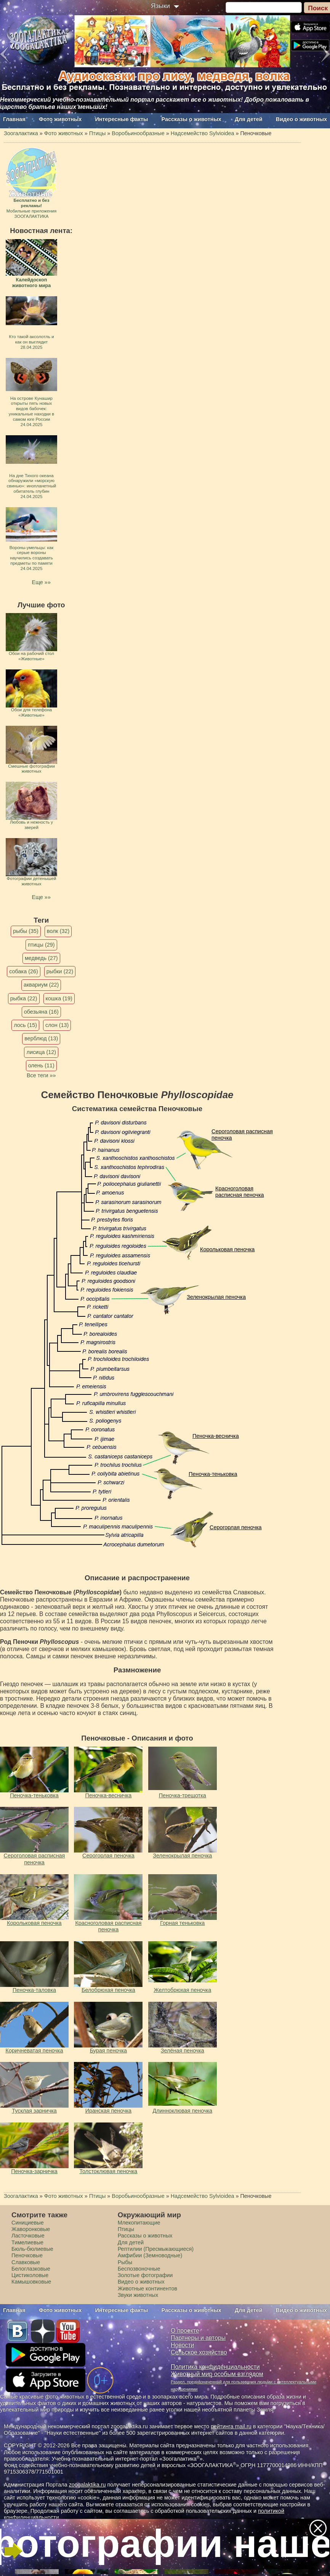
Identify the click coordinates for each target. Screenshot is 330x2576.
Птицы (126, 2229)
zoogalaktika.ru (87, 2485)
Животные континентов (147, 2288)
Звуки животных (138, 2295)
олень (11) (41, 1065)
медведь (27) (41, 958)
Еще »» (41, 582)
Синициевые (27, 2223)
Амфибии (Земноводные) (150, 2255)
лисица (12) (41, 1052)
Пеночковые (27, 2255)
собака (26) (23, 971)
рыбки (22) (60, 971)
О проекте (185, 2330)
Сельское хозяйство (199, 2352)
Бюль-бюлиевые (32, 2249)
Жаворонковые (30, 2229)
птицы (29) (41, 945)
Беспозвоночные (139, 2269)
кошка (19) (59, 998)
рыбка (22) (23, 998)
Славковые (25, 2262)
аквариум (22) (41, 985)
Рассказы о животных (191, 119)
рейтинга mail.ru (231, 2426)
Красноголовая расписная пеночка (239, 1191)
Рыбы (125, 2262)
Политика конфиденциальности (215, 2367)
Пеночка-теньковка (213, 1474)
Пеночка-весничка (215, 1436)
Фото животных (60, 119)
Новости (182, 2345)
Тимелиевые (27, 2242)
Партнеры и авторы (198, 2338)
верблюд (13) (41, 1038)
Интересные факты (121, 119)
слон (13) (57, 1025)
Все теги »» (41, 1075)
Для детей (249, 119)
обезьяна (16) (41, 1012)
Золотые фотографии (145, 2275)
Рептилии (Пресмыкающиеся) (156, 2249)
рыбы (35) (25, 931)
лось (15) (25, 1025)
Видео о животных (301, 119)
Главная (14, 119)
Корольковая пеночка (227, 1249)
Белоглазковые (30, 2269)
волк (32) (58, 931)
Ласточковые (28, 2236)
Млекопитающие (139, 2223)
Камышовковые (31, 2282)
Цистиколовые (29, 2275)
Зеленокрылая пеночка (216, 1297)
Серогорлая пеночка (236, 1527)
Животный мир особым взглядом (217, 2374)
